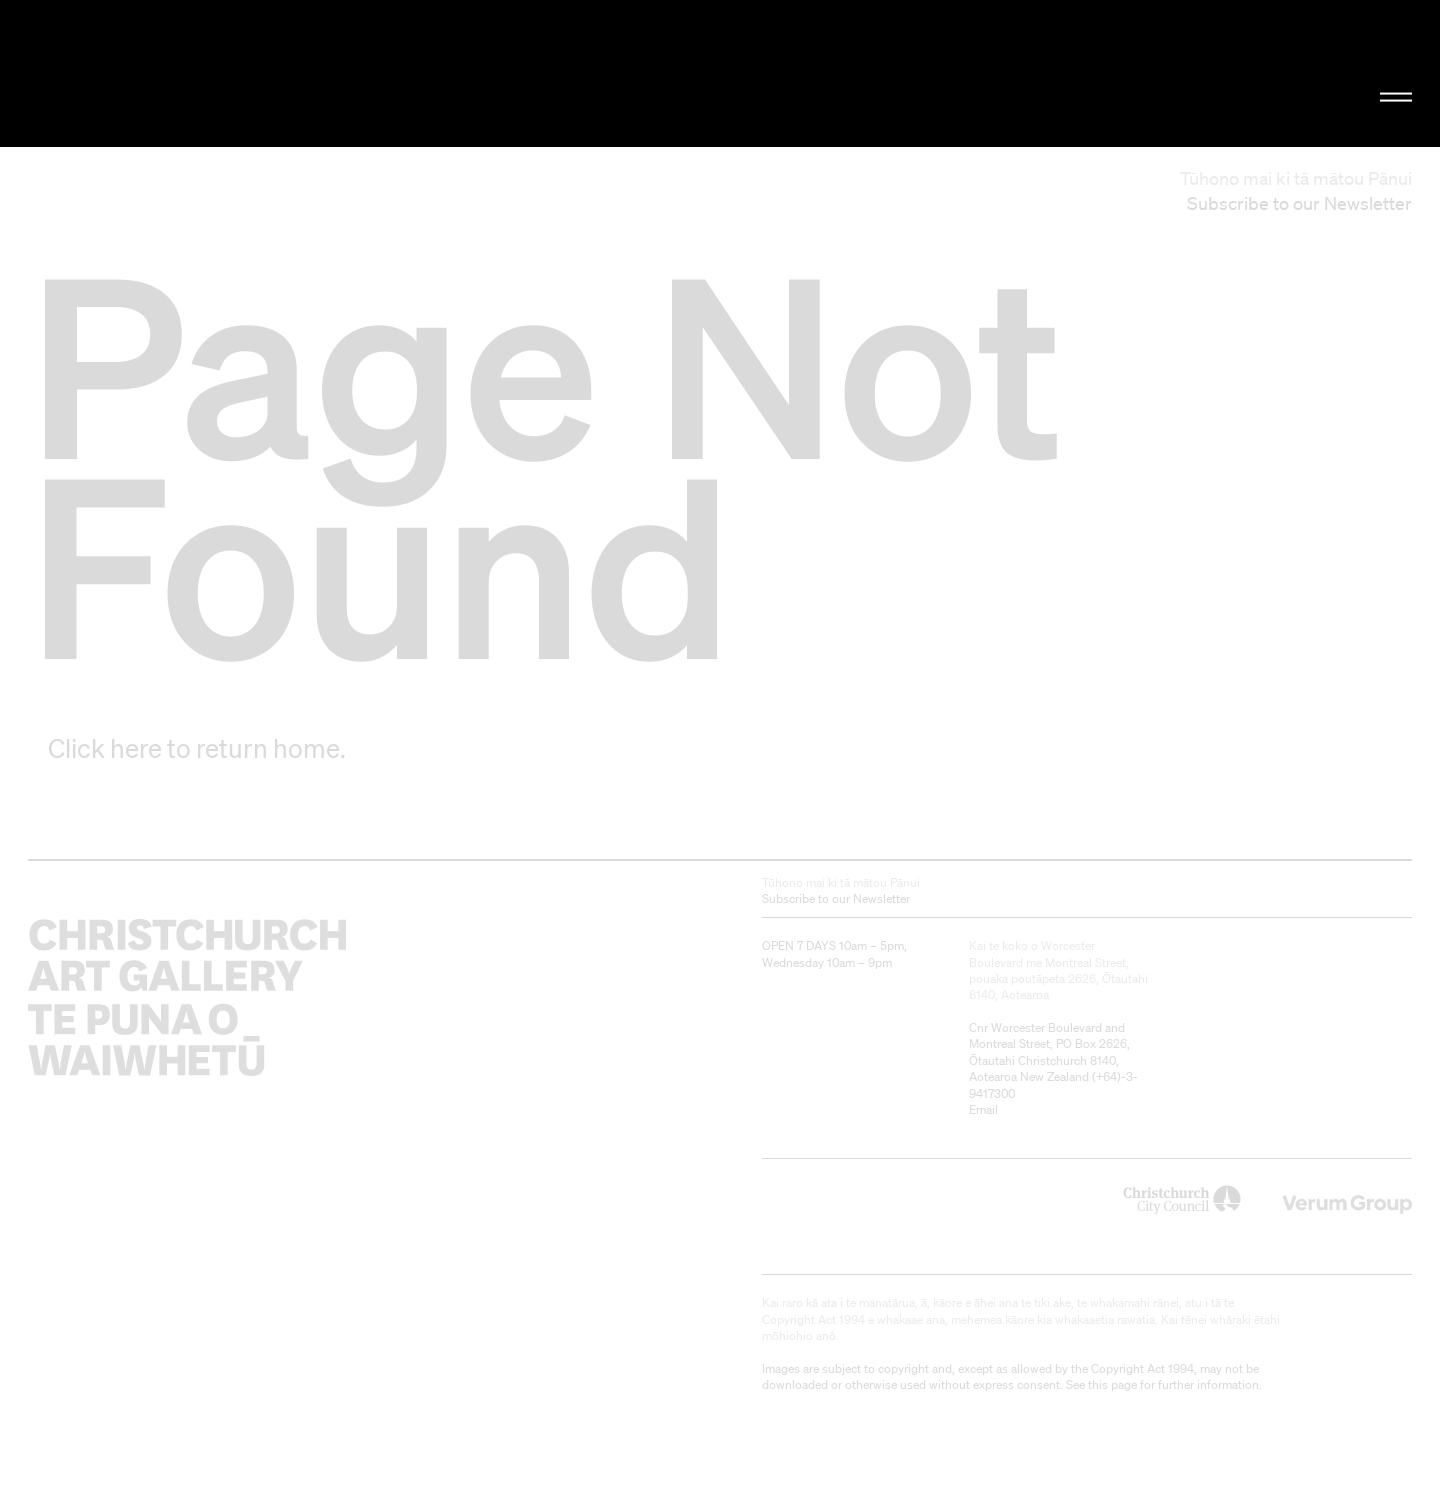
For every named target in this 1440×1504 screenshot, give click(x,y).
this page (1112, 1384)
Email (983, 1109)
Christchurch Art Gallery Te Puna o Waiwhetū (240, 73)
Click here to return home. (197, 748)
